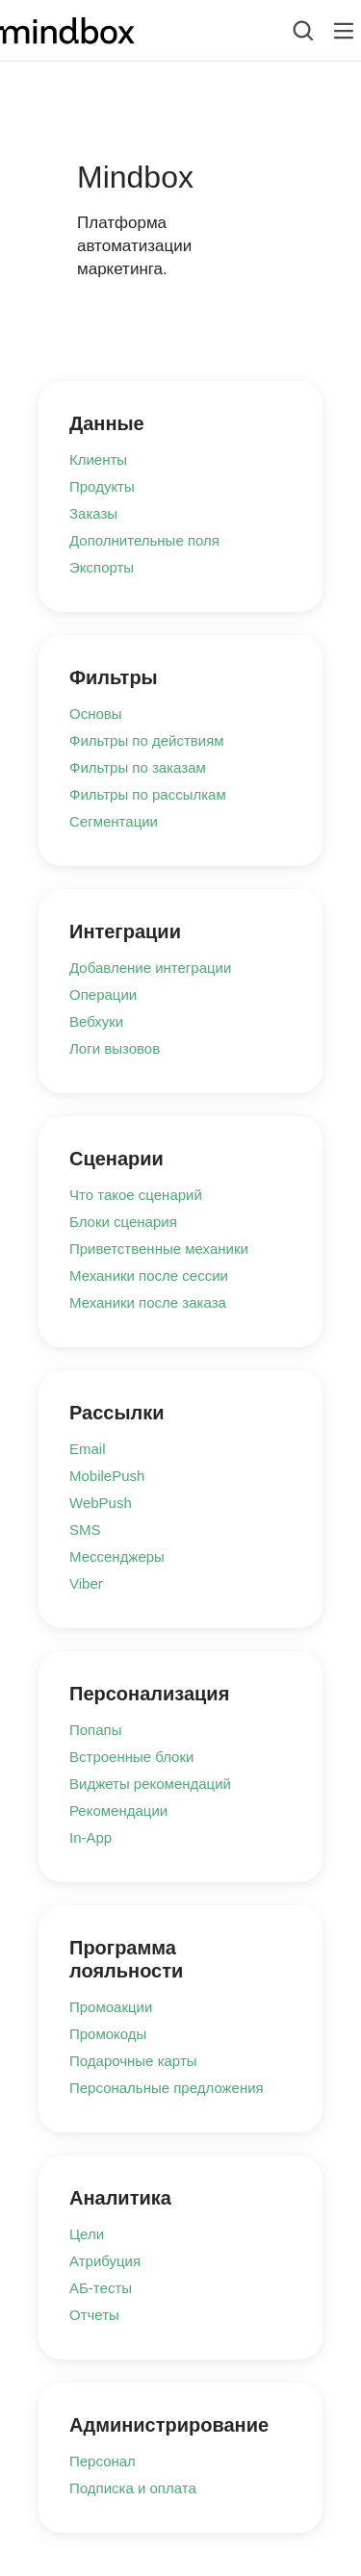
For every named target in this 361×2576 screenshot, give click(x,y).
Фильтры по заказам (137, 767)
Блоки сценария (123, 1221)
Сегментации (113, 821)
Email (87, 1449)
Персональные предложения (166, 2087)
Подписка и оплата (132, 2488)
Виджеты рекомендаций (150, 1783)
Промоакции (110, 2007)
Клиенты (98, 459)
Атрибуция (105, 2261)
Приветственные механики (158, 1248)
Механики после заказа (147, 1302)
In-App (90, 1837)
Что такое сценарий (135, 1194)
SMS (85, 1529)
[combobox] (288, 30)
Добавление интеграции (150, 967)
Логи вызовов (114, 1048)
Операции (103, 994)
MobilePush (106, 1475)
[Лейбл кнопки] (343, 30)
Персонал (102, 2461)
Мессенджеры (117, 1556)
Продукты (102, 486)
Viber (86, 1583)
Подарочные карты (133, 2061)
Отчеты (94, 2315)
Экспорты (101, 567)
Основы (95, 713)
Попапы (95, 1730)
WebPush (100, 1502)
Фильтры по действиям (146, 740)
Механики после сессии (148, 1275)
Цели (86, 2234)
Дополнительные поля (144, 540)
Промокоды (107, 2034)
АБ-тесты (100, 2288)
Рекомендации (118, 1810)
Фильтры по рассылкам (147, 794)
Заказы (93, 513)
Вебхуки (96, 1021)
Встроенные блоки (131, 1756)
